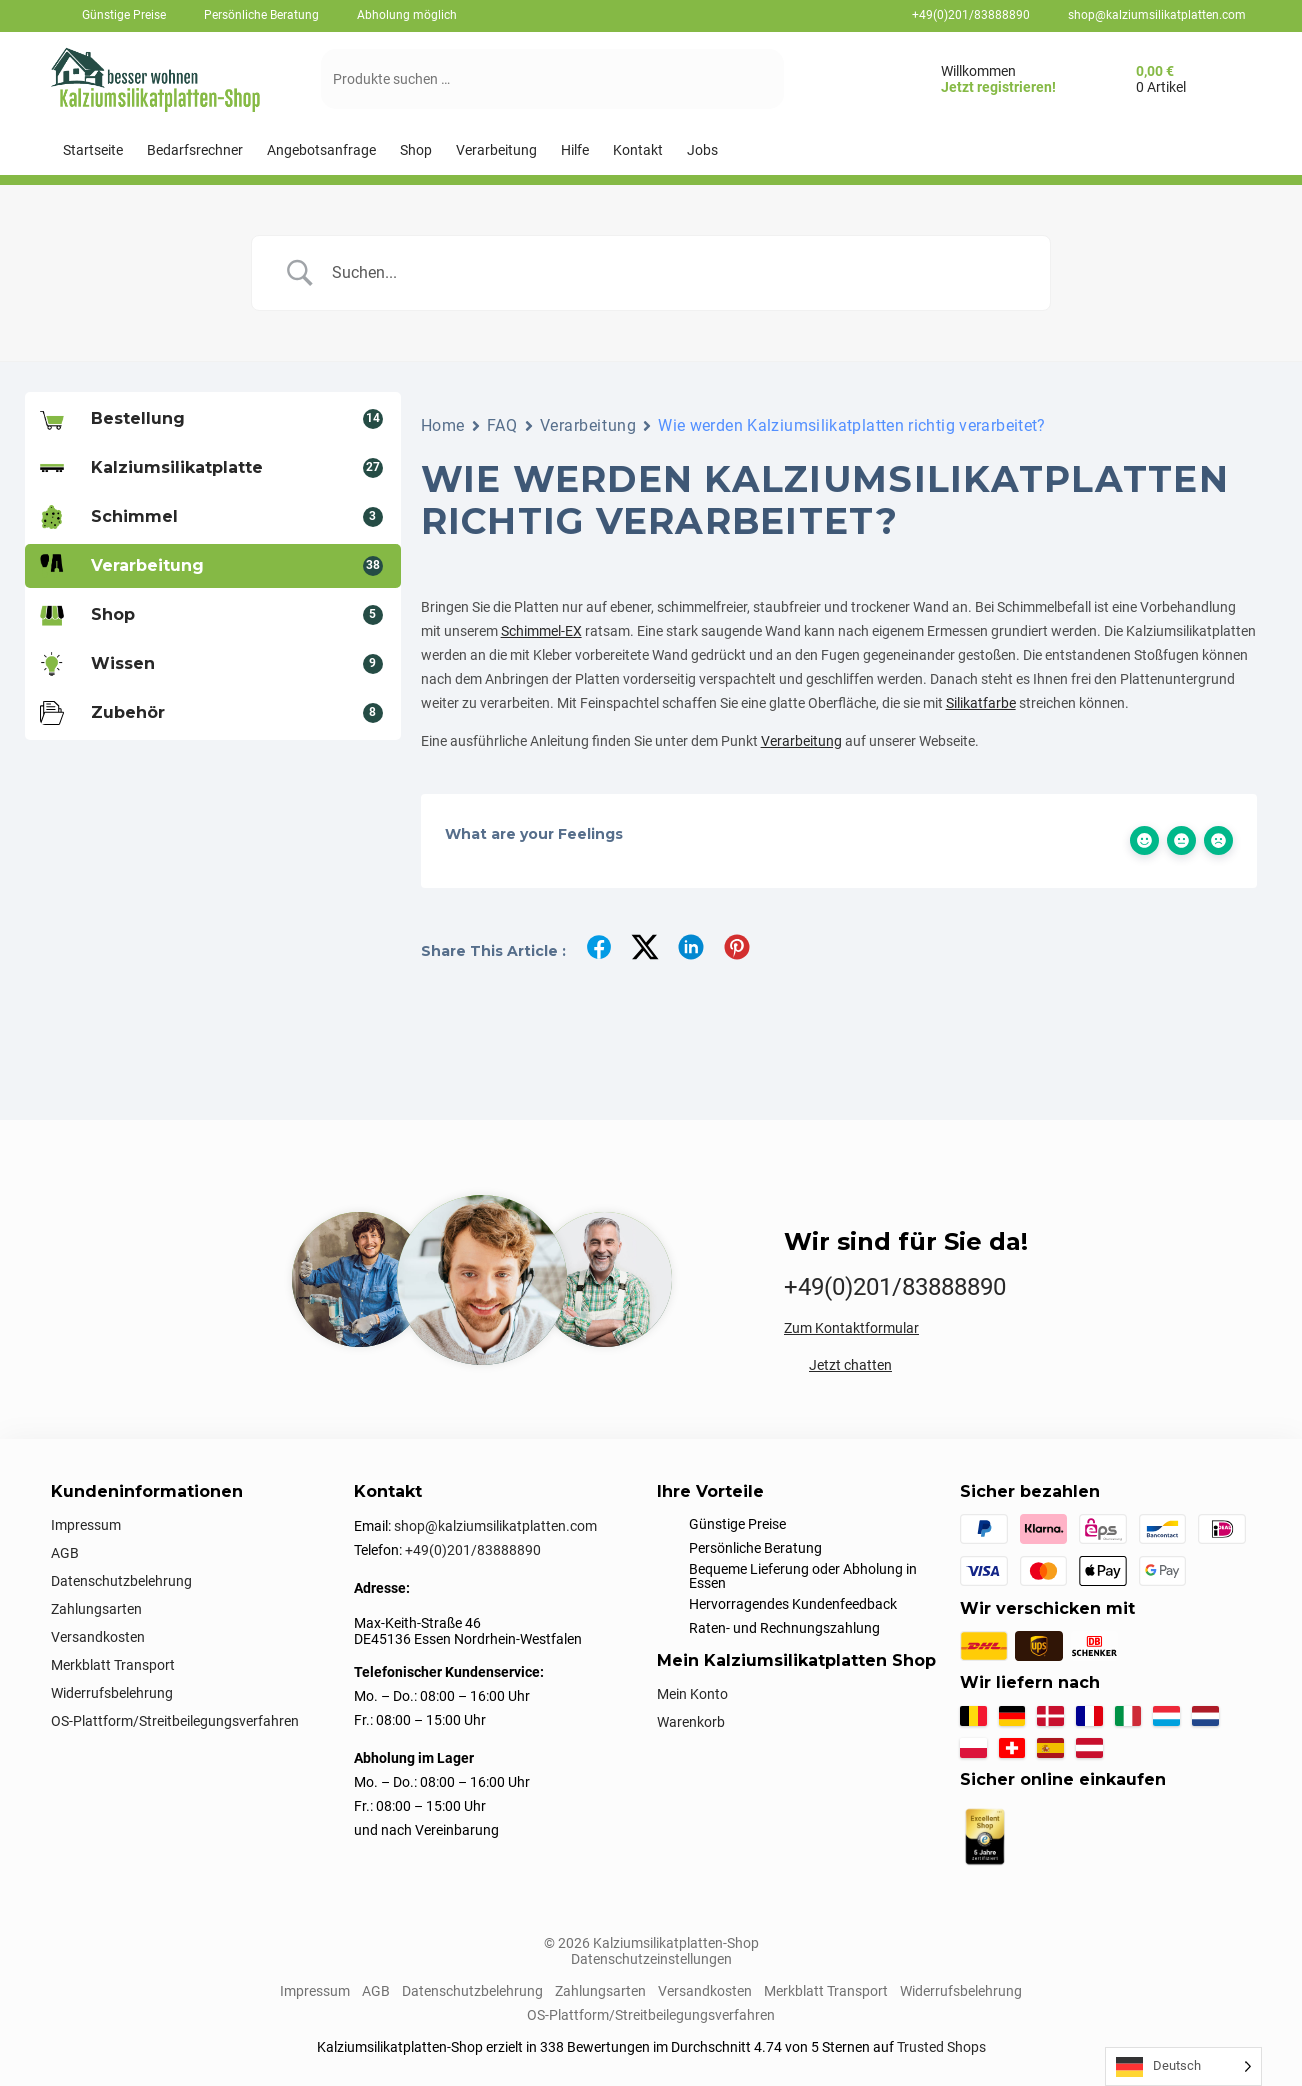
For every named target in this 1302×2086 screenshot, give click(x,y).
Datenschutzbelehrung (121, 1581)
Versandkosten (98, 1637)
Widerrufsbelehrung (112, 1693)
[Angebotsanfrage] (321, 151)
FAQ (502, 425)
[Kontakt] (638, 151)
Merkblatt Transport (113, 1665)
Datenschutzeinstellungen (651, 1959)
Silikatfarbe (981, 703)
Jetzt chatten (850, 1365)
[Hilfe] (575, 151)
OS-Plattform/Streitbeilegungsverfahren (175, 1721)
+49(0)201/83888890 (971, 15)
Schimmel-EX (541, 631)
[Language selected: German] (1183, 2066)
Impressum (86, 1525)
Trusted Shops (941, 2047)
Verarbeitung (588, 425)
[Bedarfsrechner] (195, 151)
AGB (65, 1553)
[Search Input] (676, 273)
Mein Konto (692, 1694)
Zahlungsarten (96, 1609)
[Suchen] (749, 79)
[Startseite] (93, 151)
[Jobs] (702, 151)
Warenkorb (691, 1722)
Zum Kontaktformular (851, 1328)
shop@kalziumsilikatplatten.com (1157, 15)
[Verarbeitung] (496, 151)
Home (443, 425)
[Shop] (416, 151)
